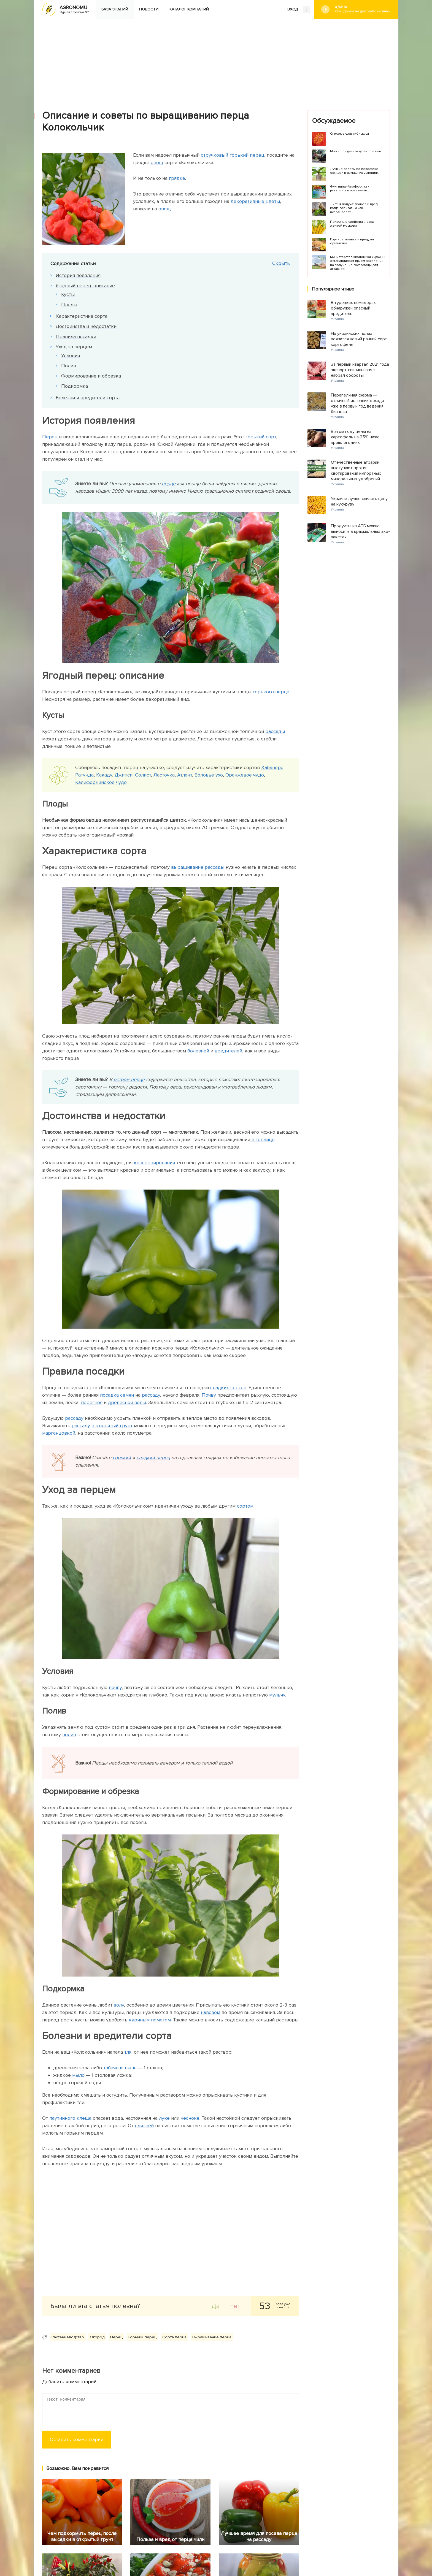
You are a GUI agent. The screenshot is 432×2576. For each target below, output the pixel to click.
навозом (210, 2012)
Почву (209, 1395)
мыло (78, 2075)
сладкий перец (153, 1457)
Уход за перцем (74, 347)
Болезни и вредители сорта (88, 398)
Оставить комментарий (76, 2439)
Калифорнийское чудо (101, 782)
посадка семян (117, 1395)
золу (119, 2005)
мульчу (277, 1695)
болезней (198, 1051)
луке (164, 2118)
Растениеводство (68, 2337)
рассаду (151, 1395)
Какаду (104, 775)
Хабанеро (272, 767)
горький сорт (260, 437)
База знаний (114, 9)
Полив (68, 366)
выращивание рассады (197, 867)
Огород (97, 2337)
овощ (157, 162)
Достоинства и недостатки (86, 326)
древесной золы (127, 1402)
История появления (78, 275)
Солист (143, 775)
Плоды (69, 305)
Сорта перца (174, 2337)
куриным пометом (150, 2020)
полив (69, 1734)
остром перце (129, 1079)
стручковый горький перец (232, 155)
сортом (245, 1506)
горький (122, 1457)
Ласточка (164, 775)
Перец (50, 437)
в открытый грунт (112, 1426)
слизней (144, 2125)
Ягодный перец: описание (85, 286)
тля (127, 2052)
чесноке (190, 2118)
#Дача (362, 9)
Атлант (184, 775)
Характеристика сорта (82, 316)
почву (115, 1687)
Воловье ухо (208, 775)
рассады (275, 731)
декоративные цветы (255, 201)
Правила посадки (76, 336)
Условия (70, 355)
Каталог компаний (189, 9)
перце (168, 484)
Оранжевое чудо (244, 775)
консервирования (154, 1163)
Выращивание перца (211, 2337)
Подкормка (74, 386)
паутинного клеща (70, 2118)
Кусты (68, 294)
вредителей (228, 1051)
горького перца (271, 692)
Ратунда (84, 775)
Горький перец (142, 2337)
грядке (177, 178)
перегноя (91, 1402)
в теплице (262, 1139)
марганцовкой (58, 1433)
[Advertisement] (216, 60)
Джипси (124, 775)
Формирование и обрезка (91, 376)
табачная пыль (120, 2068)
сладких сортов (228, 1388)
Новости (148, 9)
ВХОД (298, 9)
